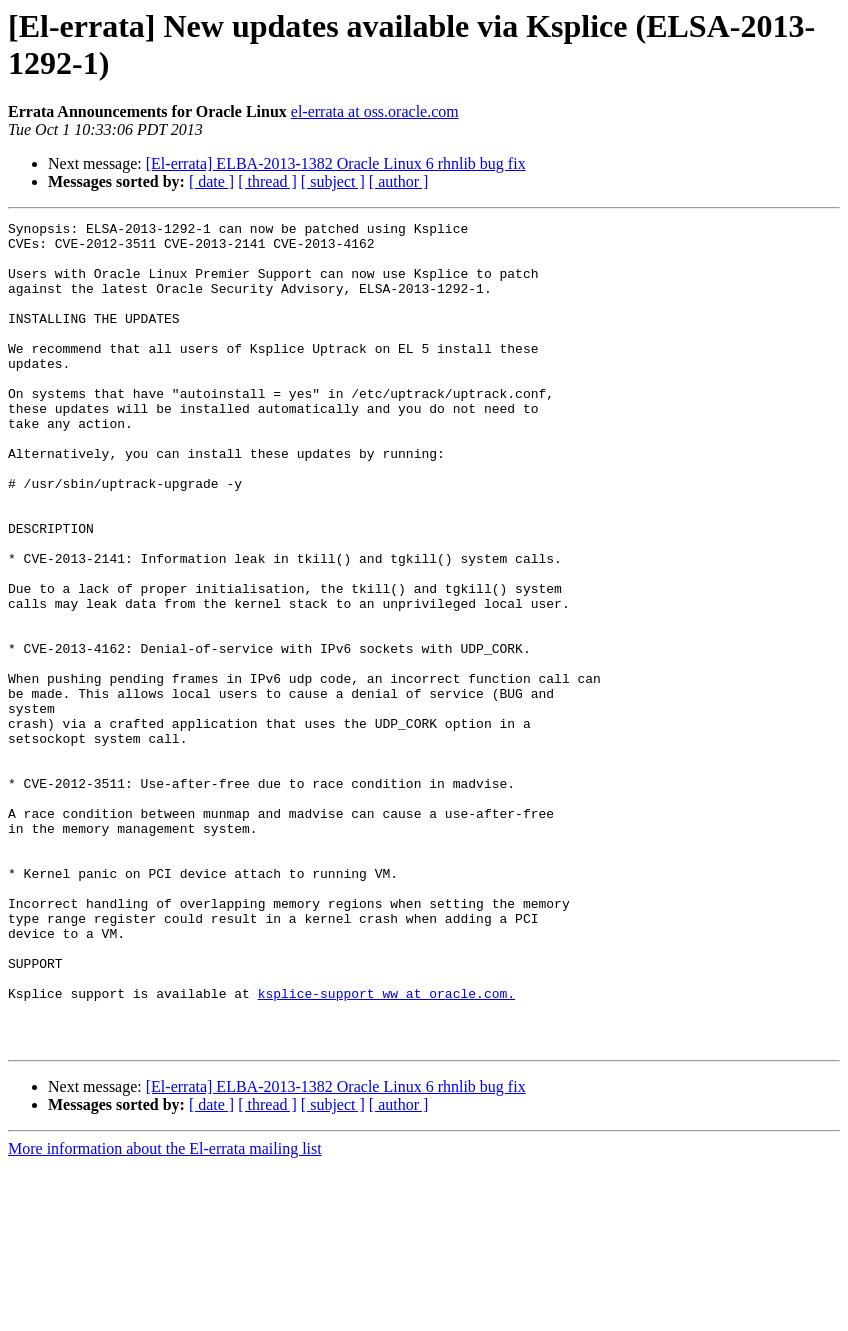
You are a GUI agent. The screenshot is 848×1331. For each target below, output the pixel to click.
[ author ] (399, 181)
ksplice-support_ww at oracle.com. (386, 1149)
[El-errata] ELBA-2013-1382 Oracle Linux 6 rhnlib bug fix (336, 163)
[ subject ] (333, 181)
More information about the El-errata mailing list (165, 1313)
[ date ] (211, 181)
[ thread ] (267, 181)
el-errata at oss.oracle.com (375, 111)
